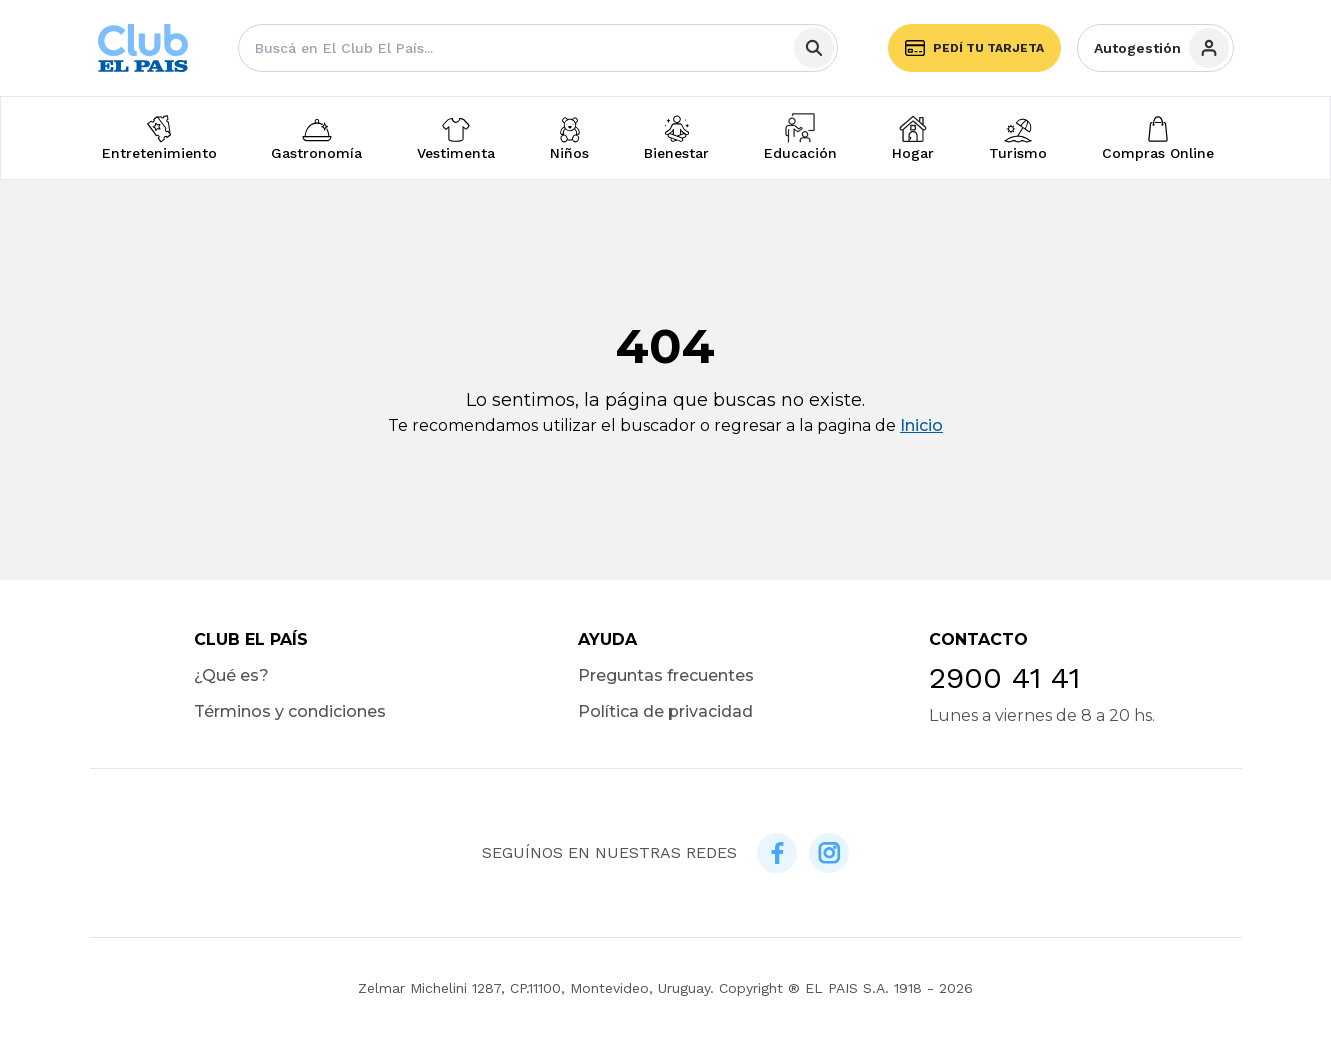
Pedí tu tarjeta (974, 48)
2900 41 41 (1004, 677)
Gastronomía (316, 153)
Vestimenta (456, 153)
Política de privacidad (665, 711)
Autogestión (1161, 48)
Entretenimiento (159, 153)
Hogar (913, 153)
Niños (569, 153)
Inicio (921, 425)
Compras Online (1158, 153)
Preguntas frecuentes (666, 675)
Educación (800, 153)
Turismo (1018, 153)
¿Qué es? (231, 675)
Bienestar (676, 153)
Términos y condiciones (290, 711)
